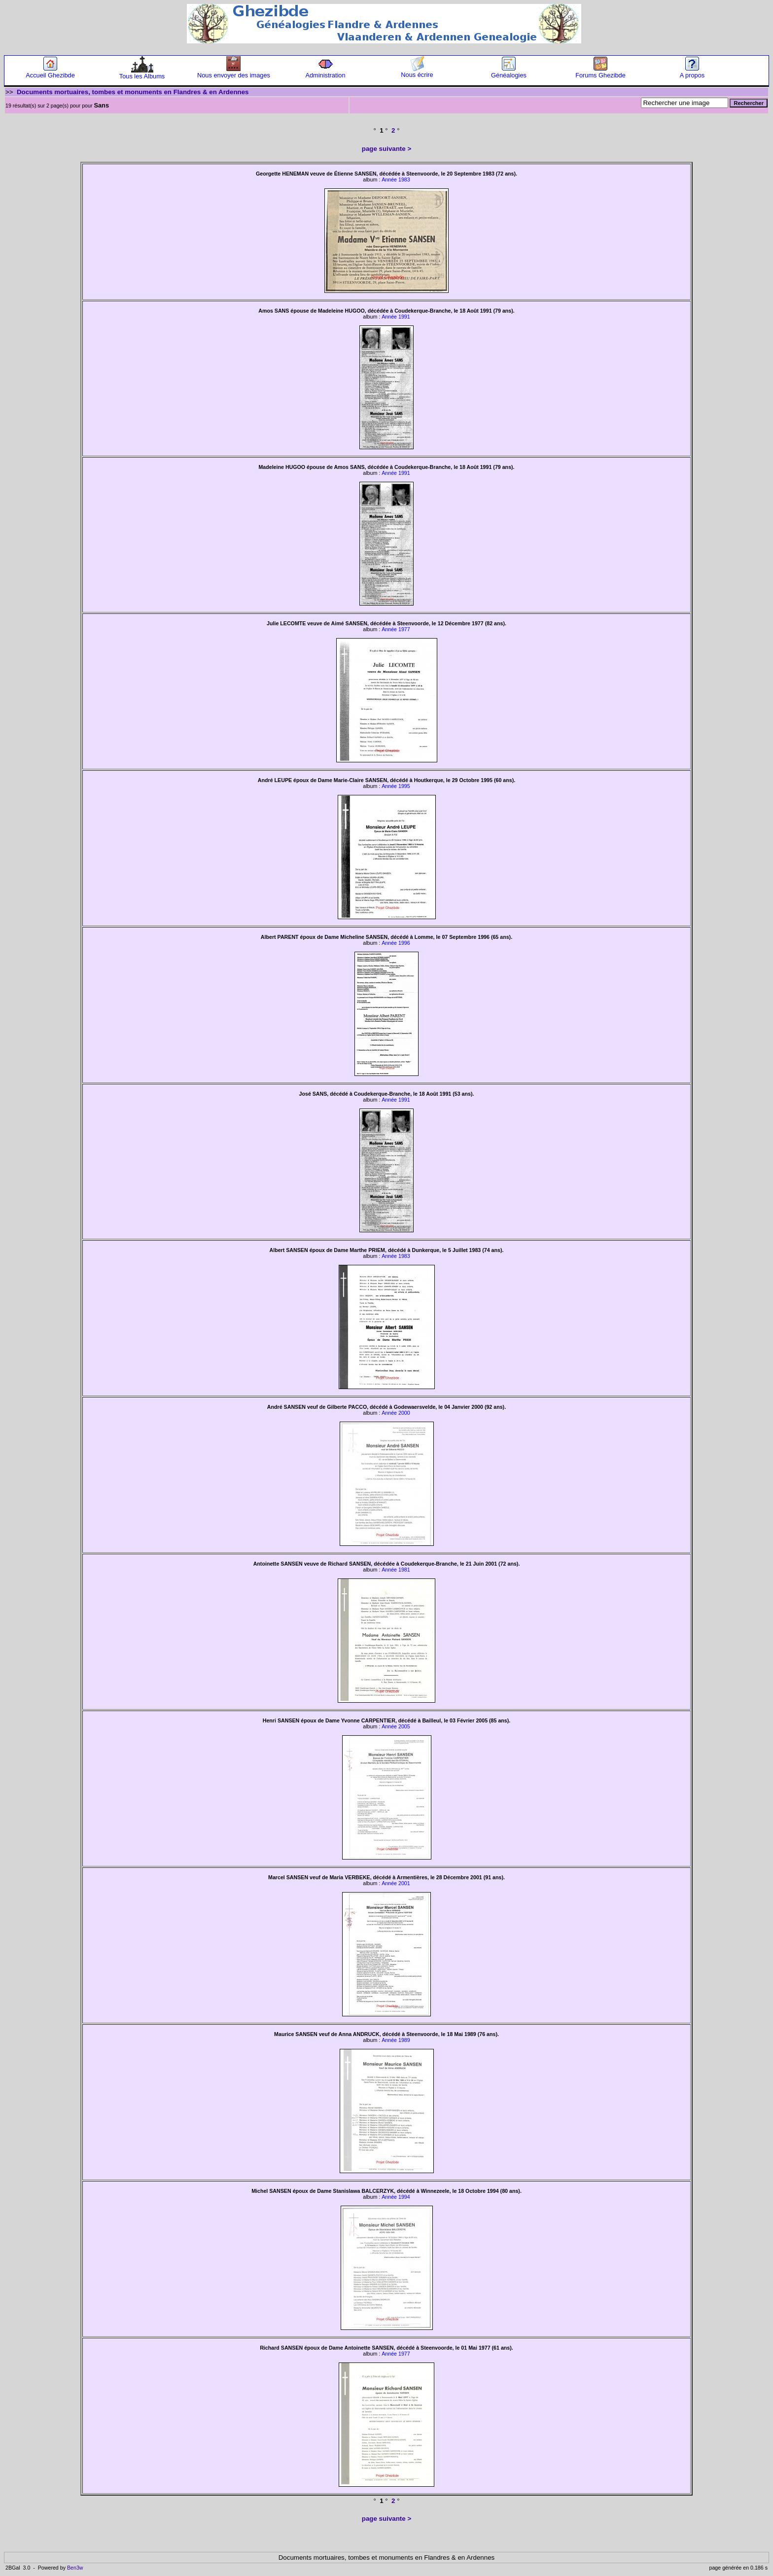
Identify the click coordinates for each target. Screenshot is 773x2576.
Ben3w (75, 2568)
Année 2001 (396, 1883)
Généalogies (509, 72)
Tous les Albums (142, 73)
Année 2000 (396, 1413)
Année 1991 (396, 317)
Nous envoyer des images (233, 72)
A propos (692, 72)
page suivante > (386, 148)
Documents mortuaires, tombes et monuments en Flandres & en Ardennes (133, 92)
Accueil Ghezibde (50, 72)
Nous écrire (417, 71)
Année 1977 (396, 629)
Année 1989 (396, 2040)
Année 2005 (396, 1726)
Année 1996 (396, 943)
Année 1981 (396, 1570)
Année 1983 (396, 179)
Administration (325, 72)
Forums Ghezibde (600, 72)
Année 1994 (396, 2197)
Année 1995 (396, 786)
